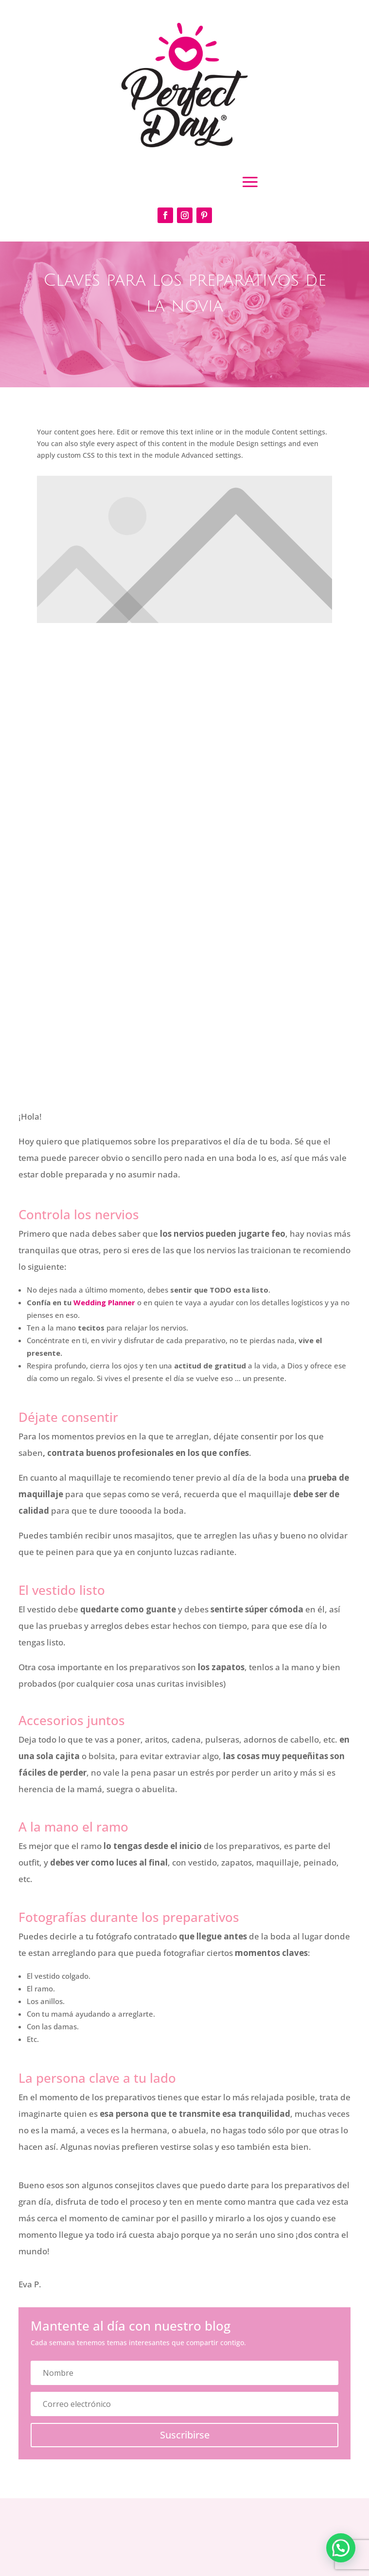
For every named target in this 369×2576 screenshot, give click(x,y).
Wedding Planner (104, 1302)
